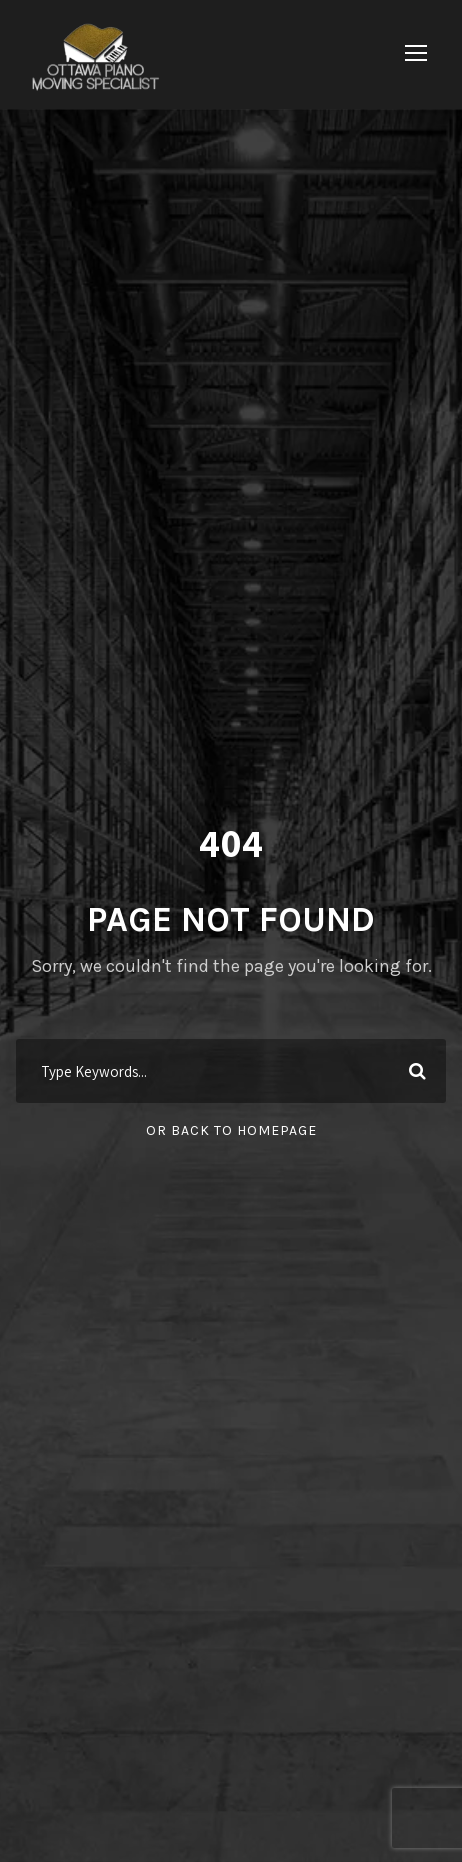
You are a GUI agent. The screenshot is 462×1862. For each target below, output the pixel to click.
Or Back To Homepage (231, 1130)
